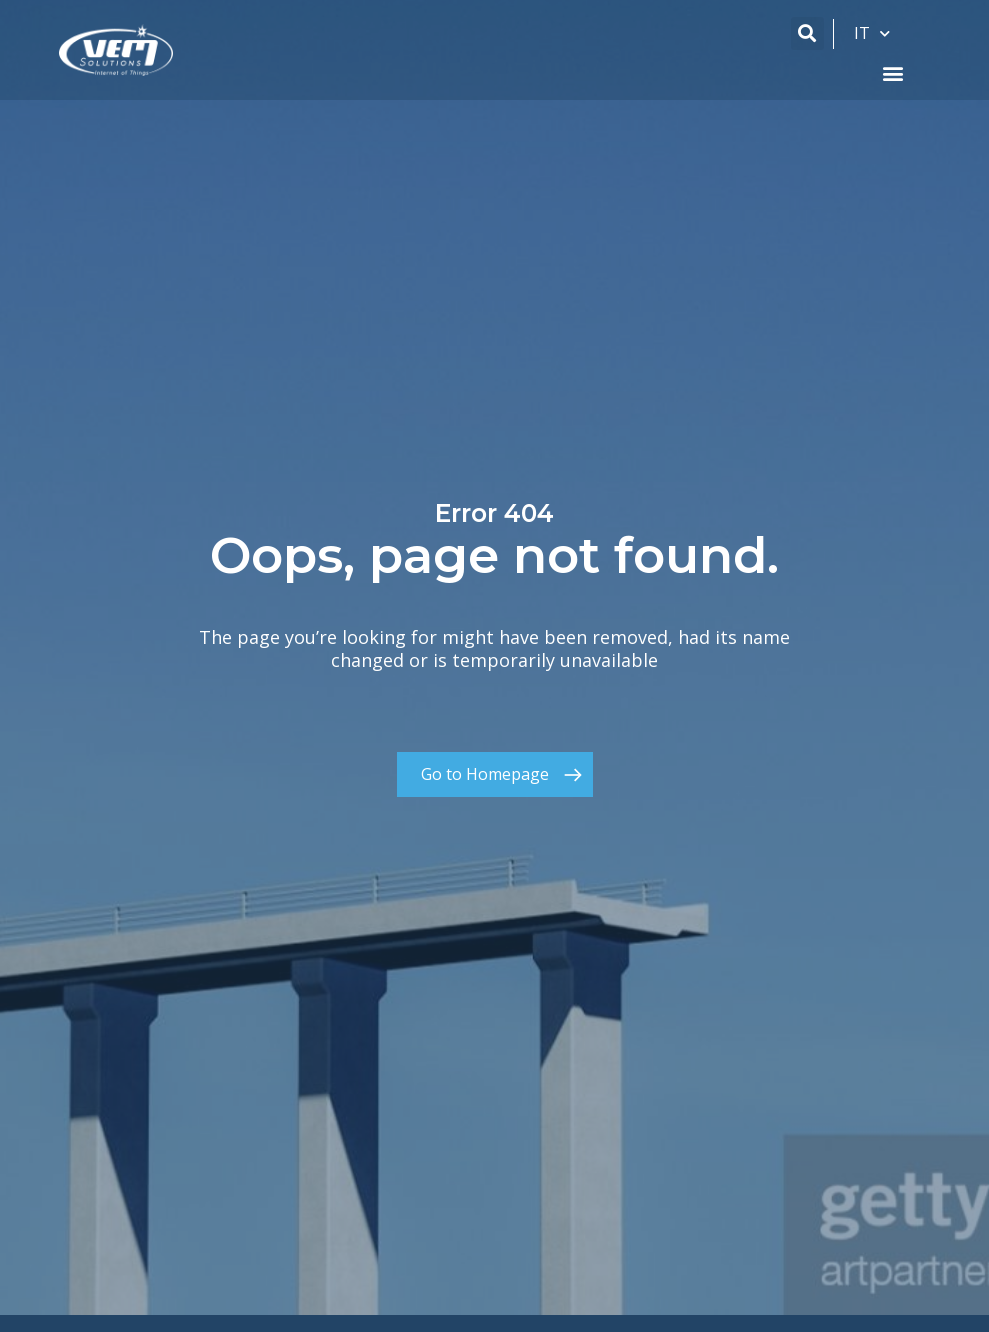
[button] (807, 33)
